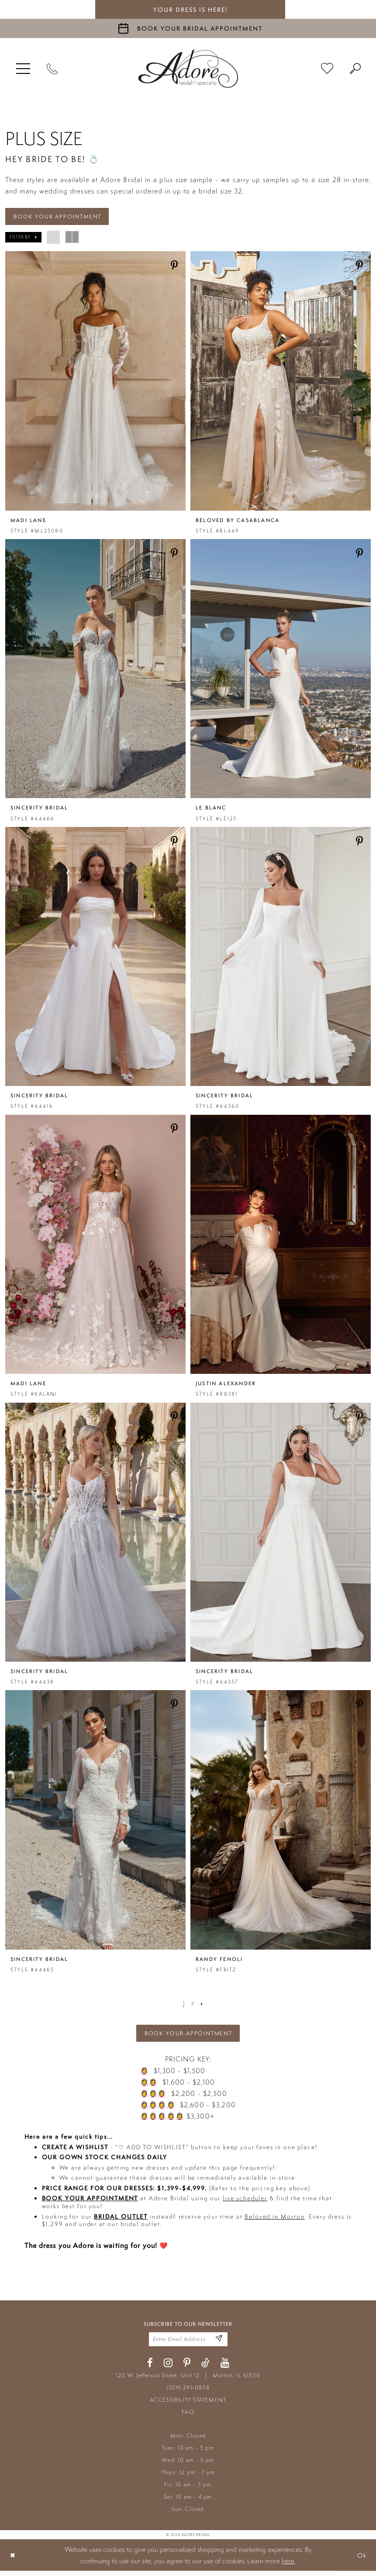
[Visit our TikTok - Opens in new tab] (205, 2368)
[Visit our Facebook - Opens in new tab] (150, 2368)
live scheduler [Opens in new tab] (245, 2202)
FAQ (188, 2417)
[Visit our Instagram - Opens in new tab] (168, 2368)
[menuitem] (23, 69)
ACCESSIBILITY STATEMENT (188, 2405)
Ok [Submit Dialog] (360, 2560)
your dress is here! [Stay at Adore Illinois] (190, 10)
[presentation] (95, 382)
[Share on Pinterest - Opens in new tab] (174, 267)
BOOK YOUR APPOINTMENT (62, 217)
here (288, 2566)
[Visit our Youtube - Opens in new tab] (225, 2368)
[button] (23, 69)
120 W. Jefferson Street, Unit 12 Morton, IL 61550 (188, 2380)
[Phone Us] (52, 69)
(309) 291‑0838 (188, 2392)
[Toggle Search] (355, 69)
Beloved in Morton (274, 2220)
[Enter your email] (188, 2343)
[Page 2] (193, 2005)
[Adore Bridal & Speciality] (188, 68)
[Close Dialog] (13, 2560)
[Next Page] (203, 2005)
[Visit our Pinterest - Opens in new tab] (186, 2368)
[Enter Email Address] (218, 2343)
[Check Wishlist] (327, 69)
